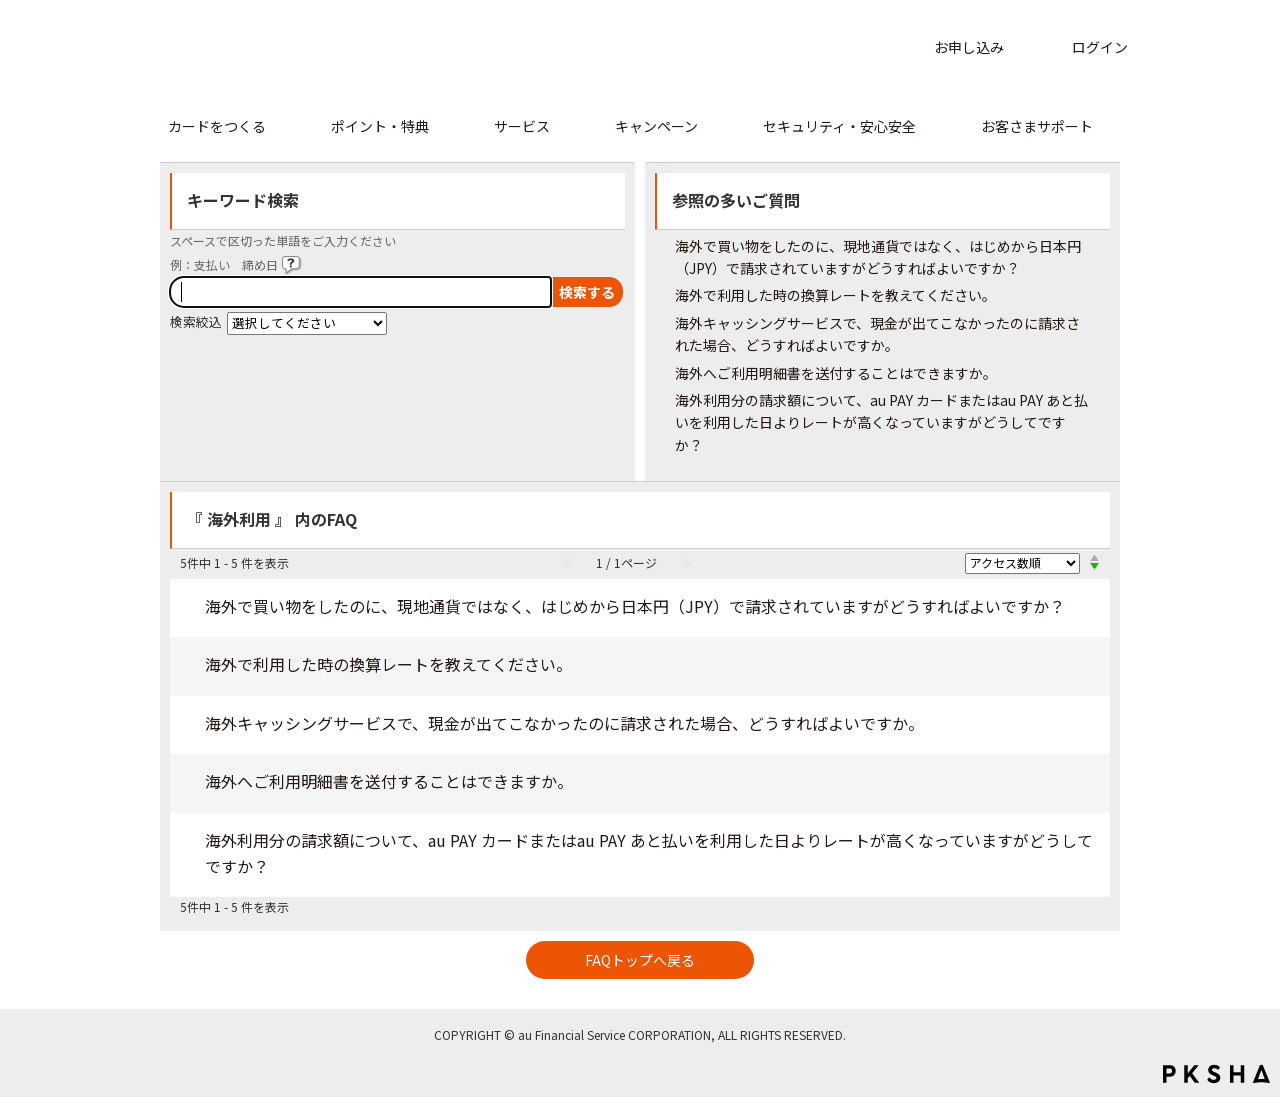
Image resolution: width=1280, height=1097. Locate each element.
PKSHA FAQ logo (1216, 1074)
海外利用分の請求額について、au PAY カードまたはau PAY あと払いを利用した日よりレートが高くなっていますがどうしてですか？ (881, 422)
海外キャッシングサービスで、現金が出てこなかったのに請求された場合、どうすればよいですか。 (564, 723)
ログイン (1100, 47)
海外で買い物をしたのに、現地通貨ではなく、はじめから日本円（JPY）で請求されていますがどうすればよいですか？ (635, 606)
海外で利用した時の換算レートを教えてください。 (835, 295)
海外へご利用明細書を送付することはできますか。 (836, 373)
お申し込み (969, 47)
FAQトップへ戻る (640, 960)
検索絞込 (196, 321)
